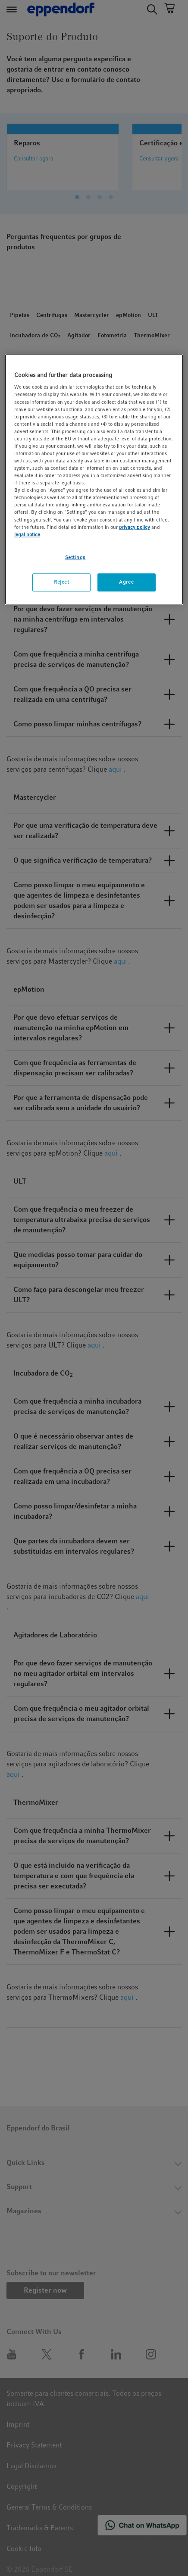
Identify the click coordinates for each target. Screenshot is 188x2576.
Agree (126, 582)
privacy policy (134, 527)
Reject (61, 582)
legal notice (27, 534)
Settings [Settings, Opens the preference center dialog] (75, 557)
